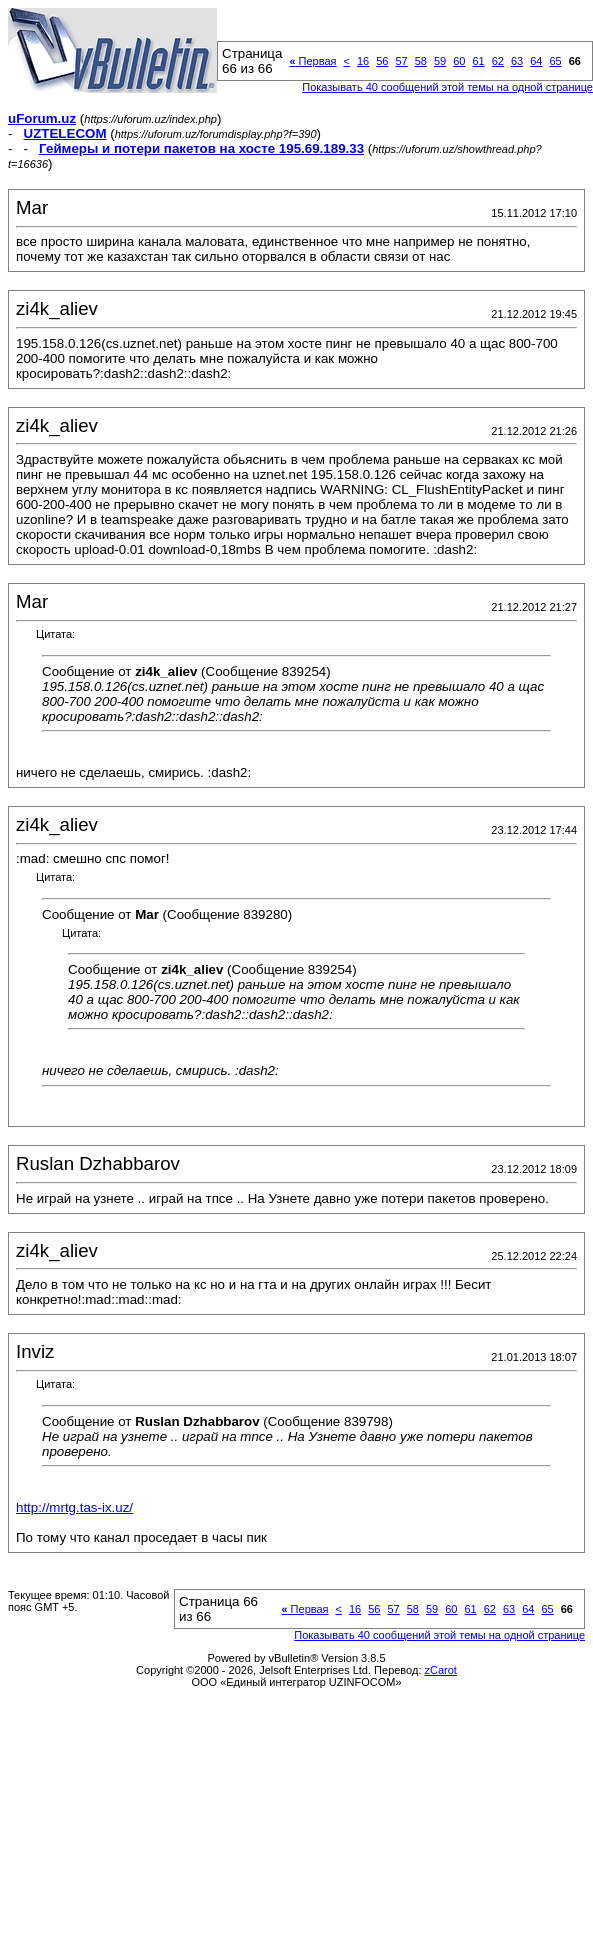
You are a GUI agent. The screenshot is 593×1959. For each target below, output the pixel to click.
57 (401, 61)
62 (498, 61)
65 (555, 61)
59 (440, 61)
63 (517, 61)
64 (536, 61)
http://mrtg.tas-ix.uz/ (74, 1507)
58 (421, 61)
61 (478, 61)
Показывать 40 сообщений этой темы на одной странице (447, 87)
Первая (312, 61)
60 (459, 61)
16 (363, 61)
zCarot (441, 1670)
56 (382, 61)
